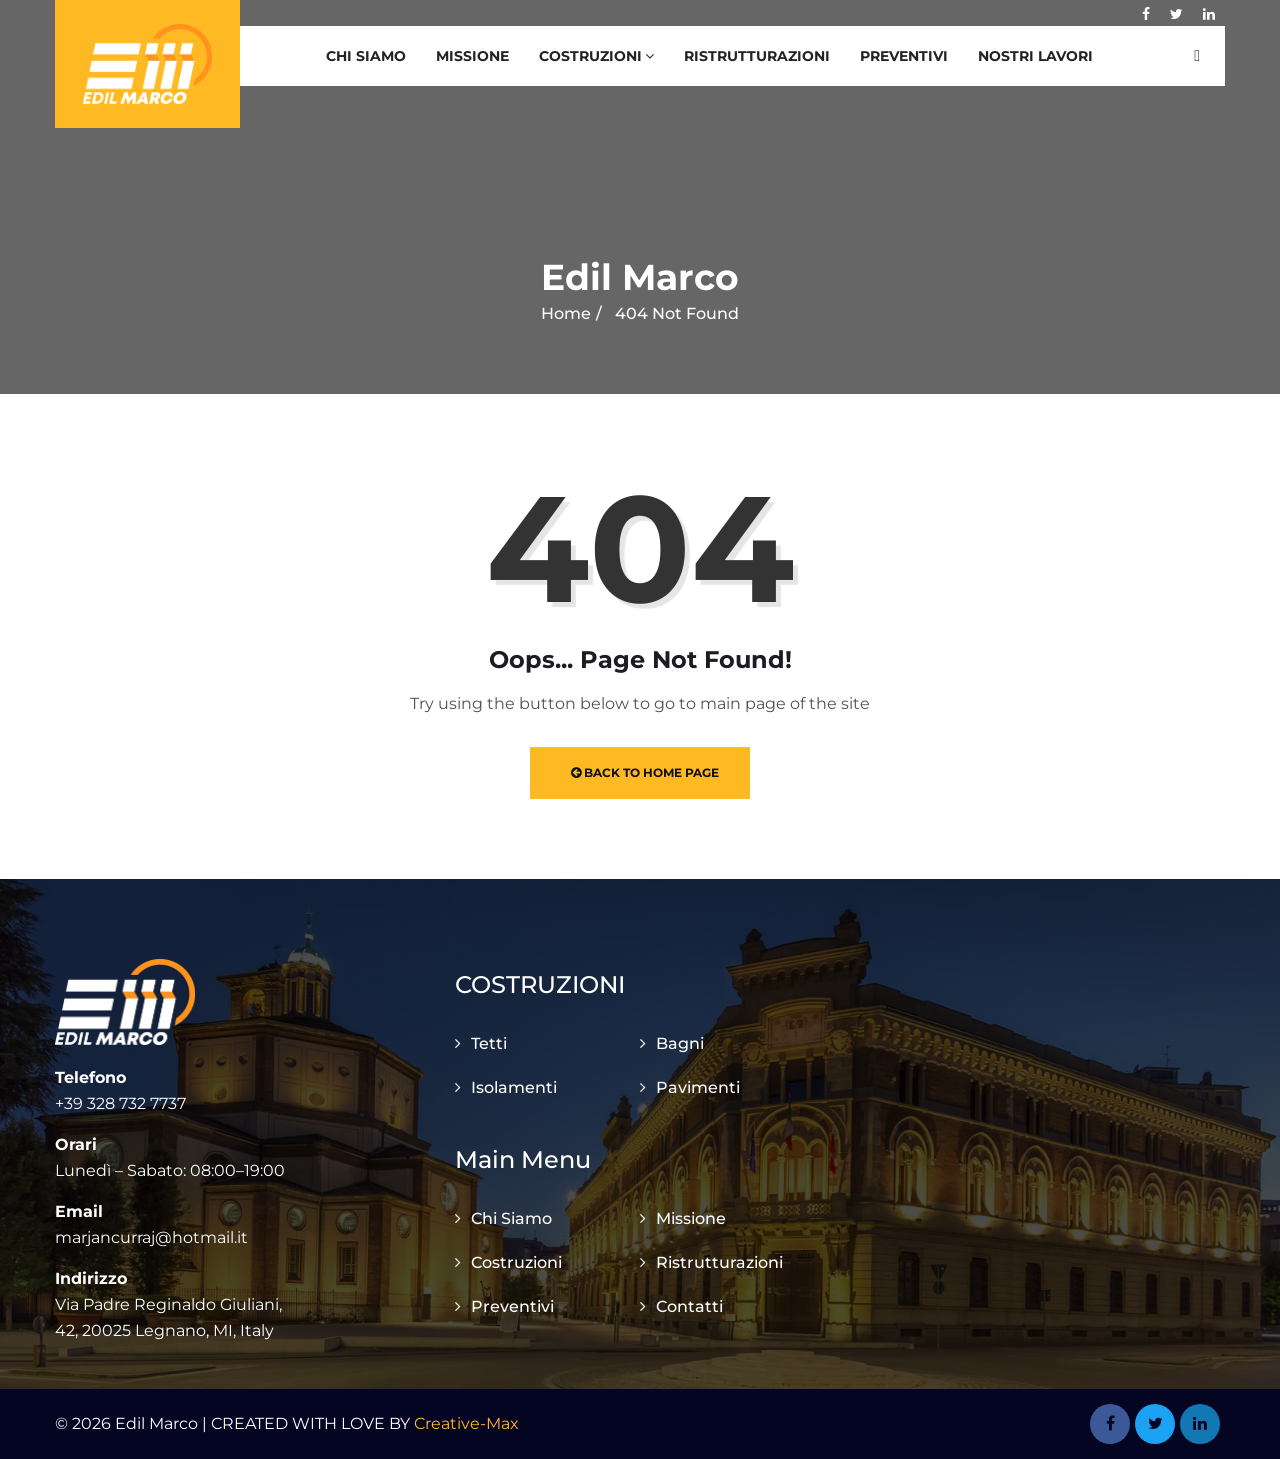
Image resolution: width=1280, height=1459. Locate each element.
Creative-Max (466, 1423)
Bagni (680, 1043)
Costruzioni (596, 56)
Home (566, 313)
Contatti (689, 1306)
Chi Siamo (366, 56)
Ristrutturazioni (757, 56)
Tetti (489, 1043)
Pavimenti (698, 1087)
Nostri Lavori (1035, 56)
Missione (472, 56)
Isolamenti (514, 1087)
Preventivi (904, 56)
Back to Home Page (645, 772)
